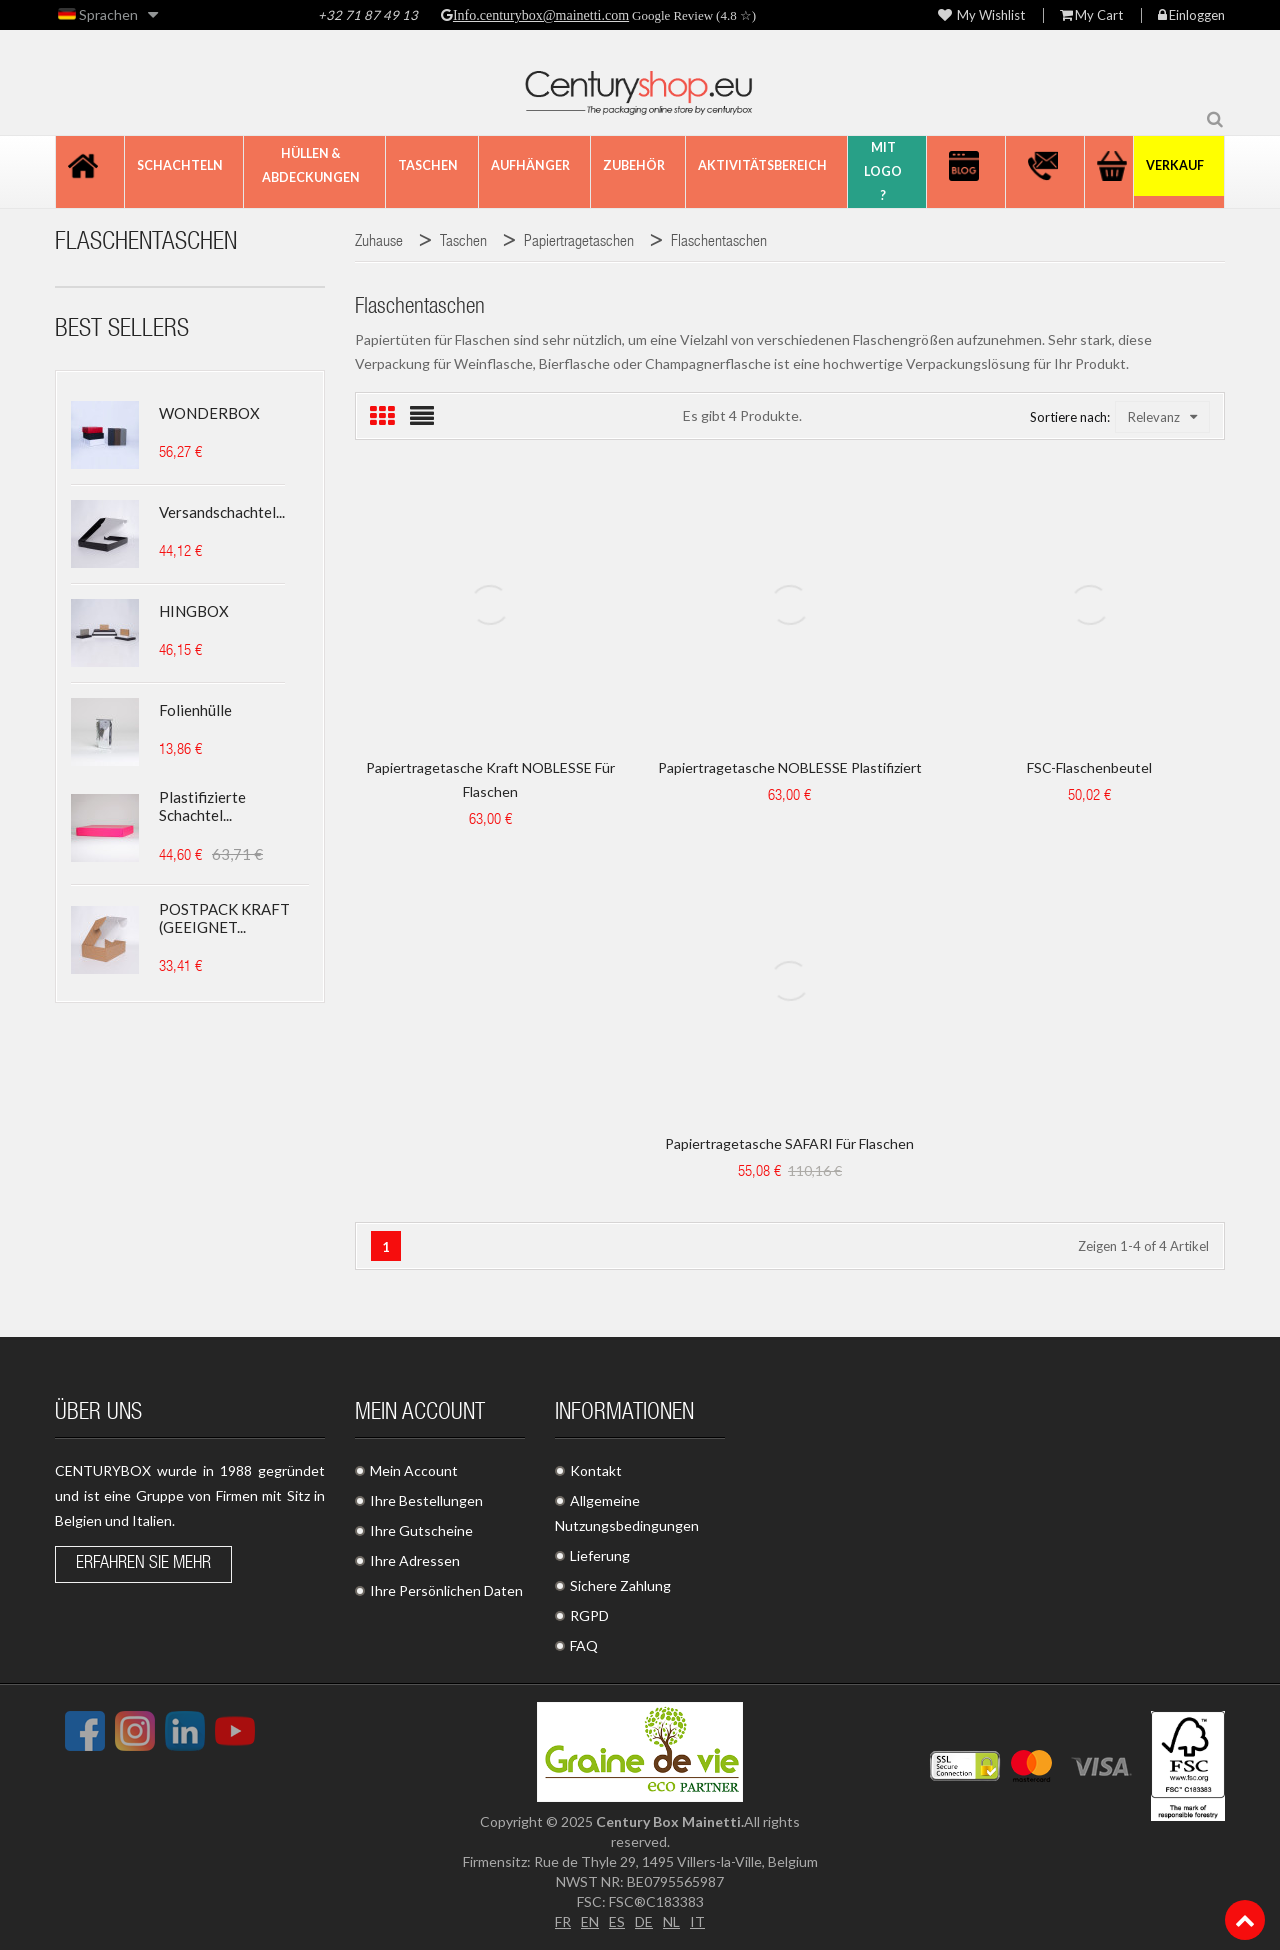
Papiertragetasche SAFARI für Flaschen (789, 1143)
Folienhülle (195, 710)
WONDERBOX (209, 413)
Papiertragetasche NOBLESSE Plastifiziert (790, 767)
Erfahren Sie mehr (143, 1564)
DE (644, 1921)
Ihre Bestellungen (426, 1500)
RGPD (589, 1615)
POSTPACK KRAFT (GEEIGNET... (224, 918)
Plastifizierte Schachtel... (202, 806)
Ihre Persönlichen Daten (446, 1590)
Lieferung (600, 1555)
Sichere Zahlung (620, 1585)
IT (697, 1921)
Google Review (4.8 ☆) (692, 15)
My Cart (1091, 15)
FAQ (584, 1645)
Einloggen (1191, 15)
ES (617, 1921)
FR (563, 1921)
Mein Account (414, 1470)
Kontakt (596, 1470)
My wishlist (981, 15)
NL (671, 1921)
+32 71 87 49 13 (368, 15)
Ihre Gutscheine (421, 1530)
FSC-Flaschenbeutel (1089, 767)
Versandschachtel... (222, 512)
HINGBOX (194, 611)
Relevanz (1162, 417)
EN (590, 1921)
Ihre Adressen (415, 1560)
